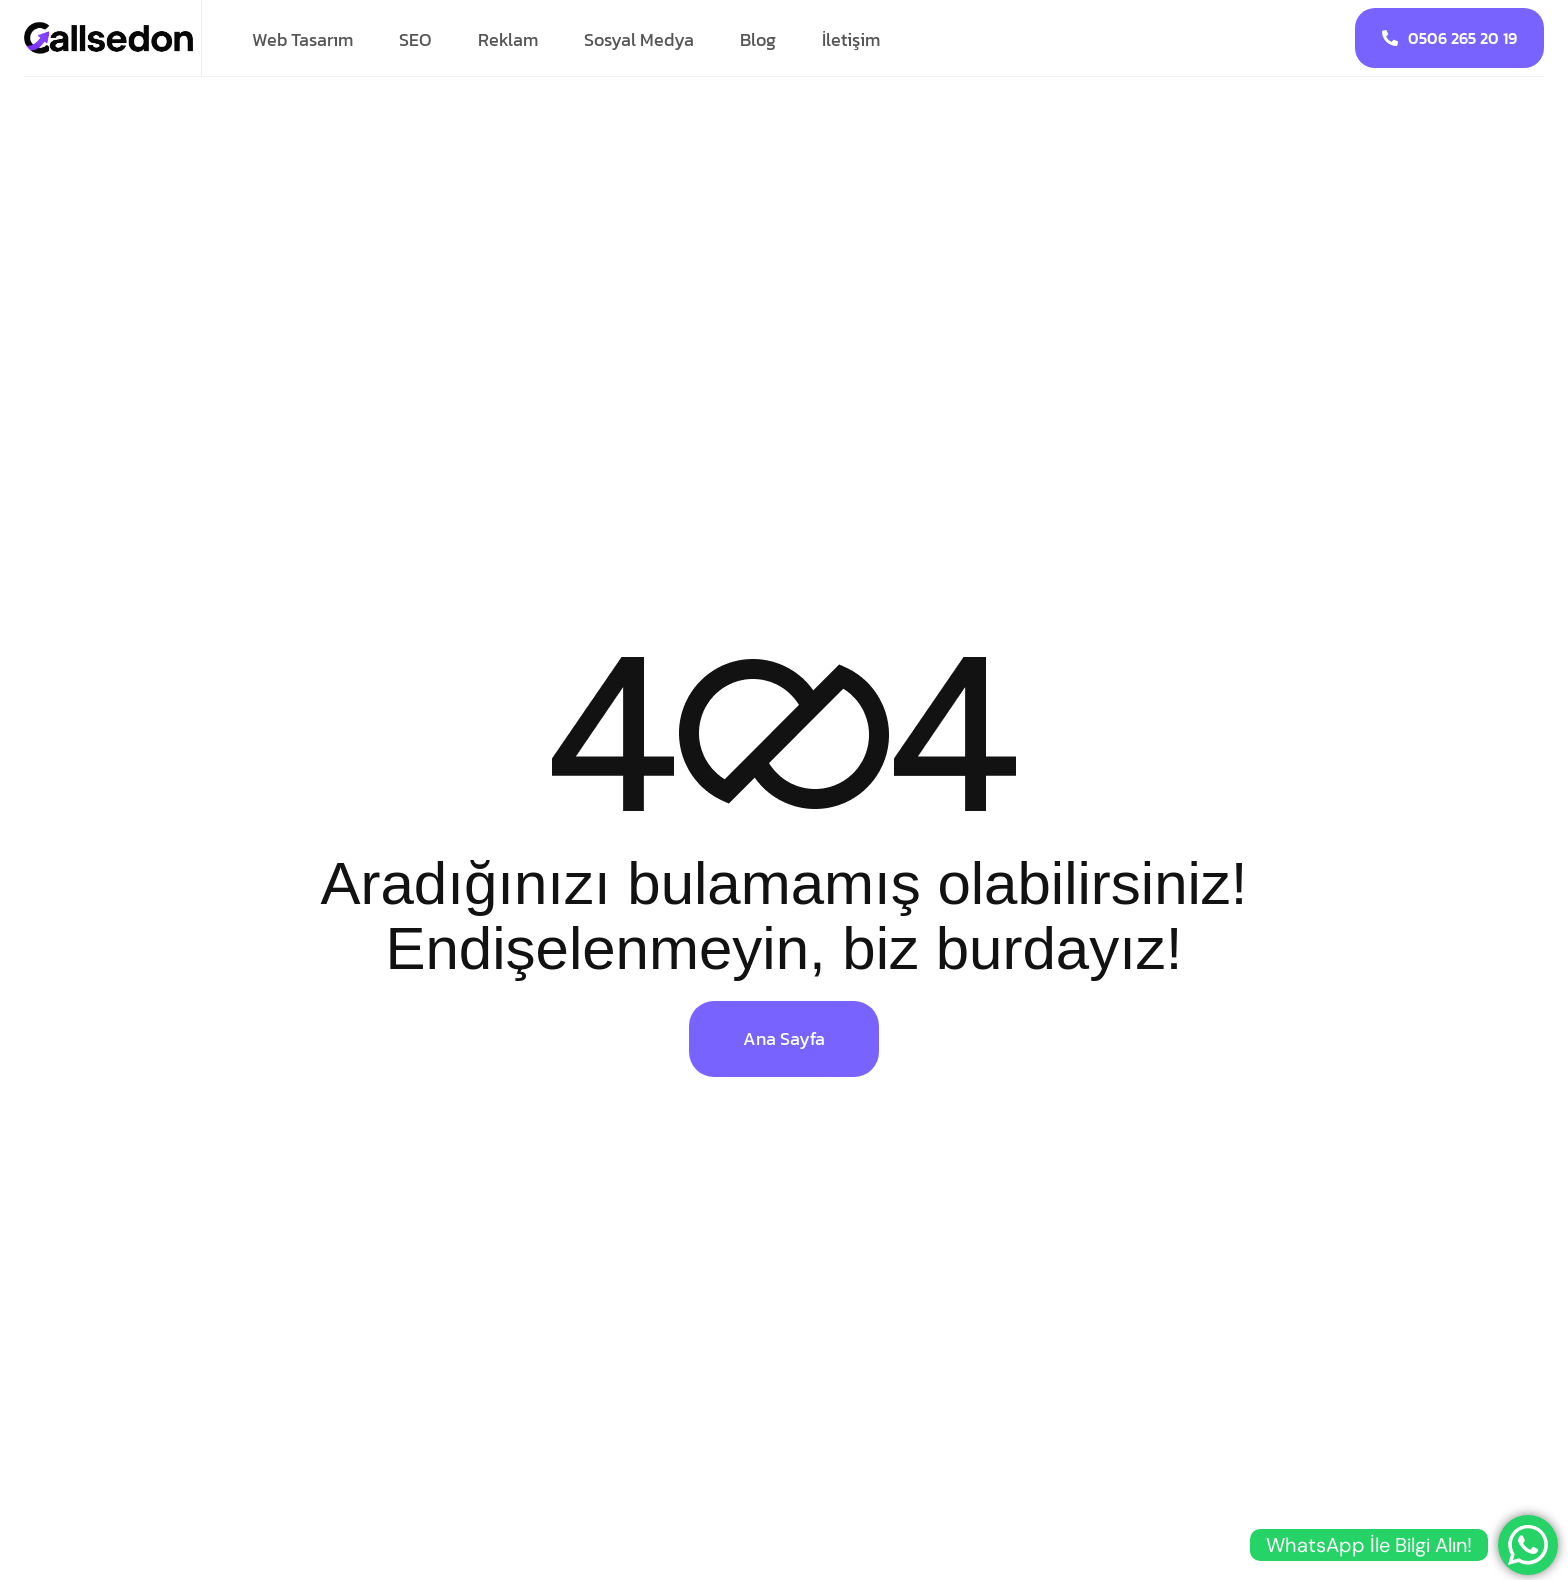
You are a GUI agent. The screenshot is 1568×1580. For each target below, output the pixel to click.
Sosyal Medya (639, 39)
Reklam (508, 39)
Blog (758, 39)
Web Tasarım (302, 39)
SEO (415, 39)
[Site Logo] (109, 37)
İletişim (851, 39)
